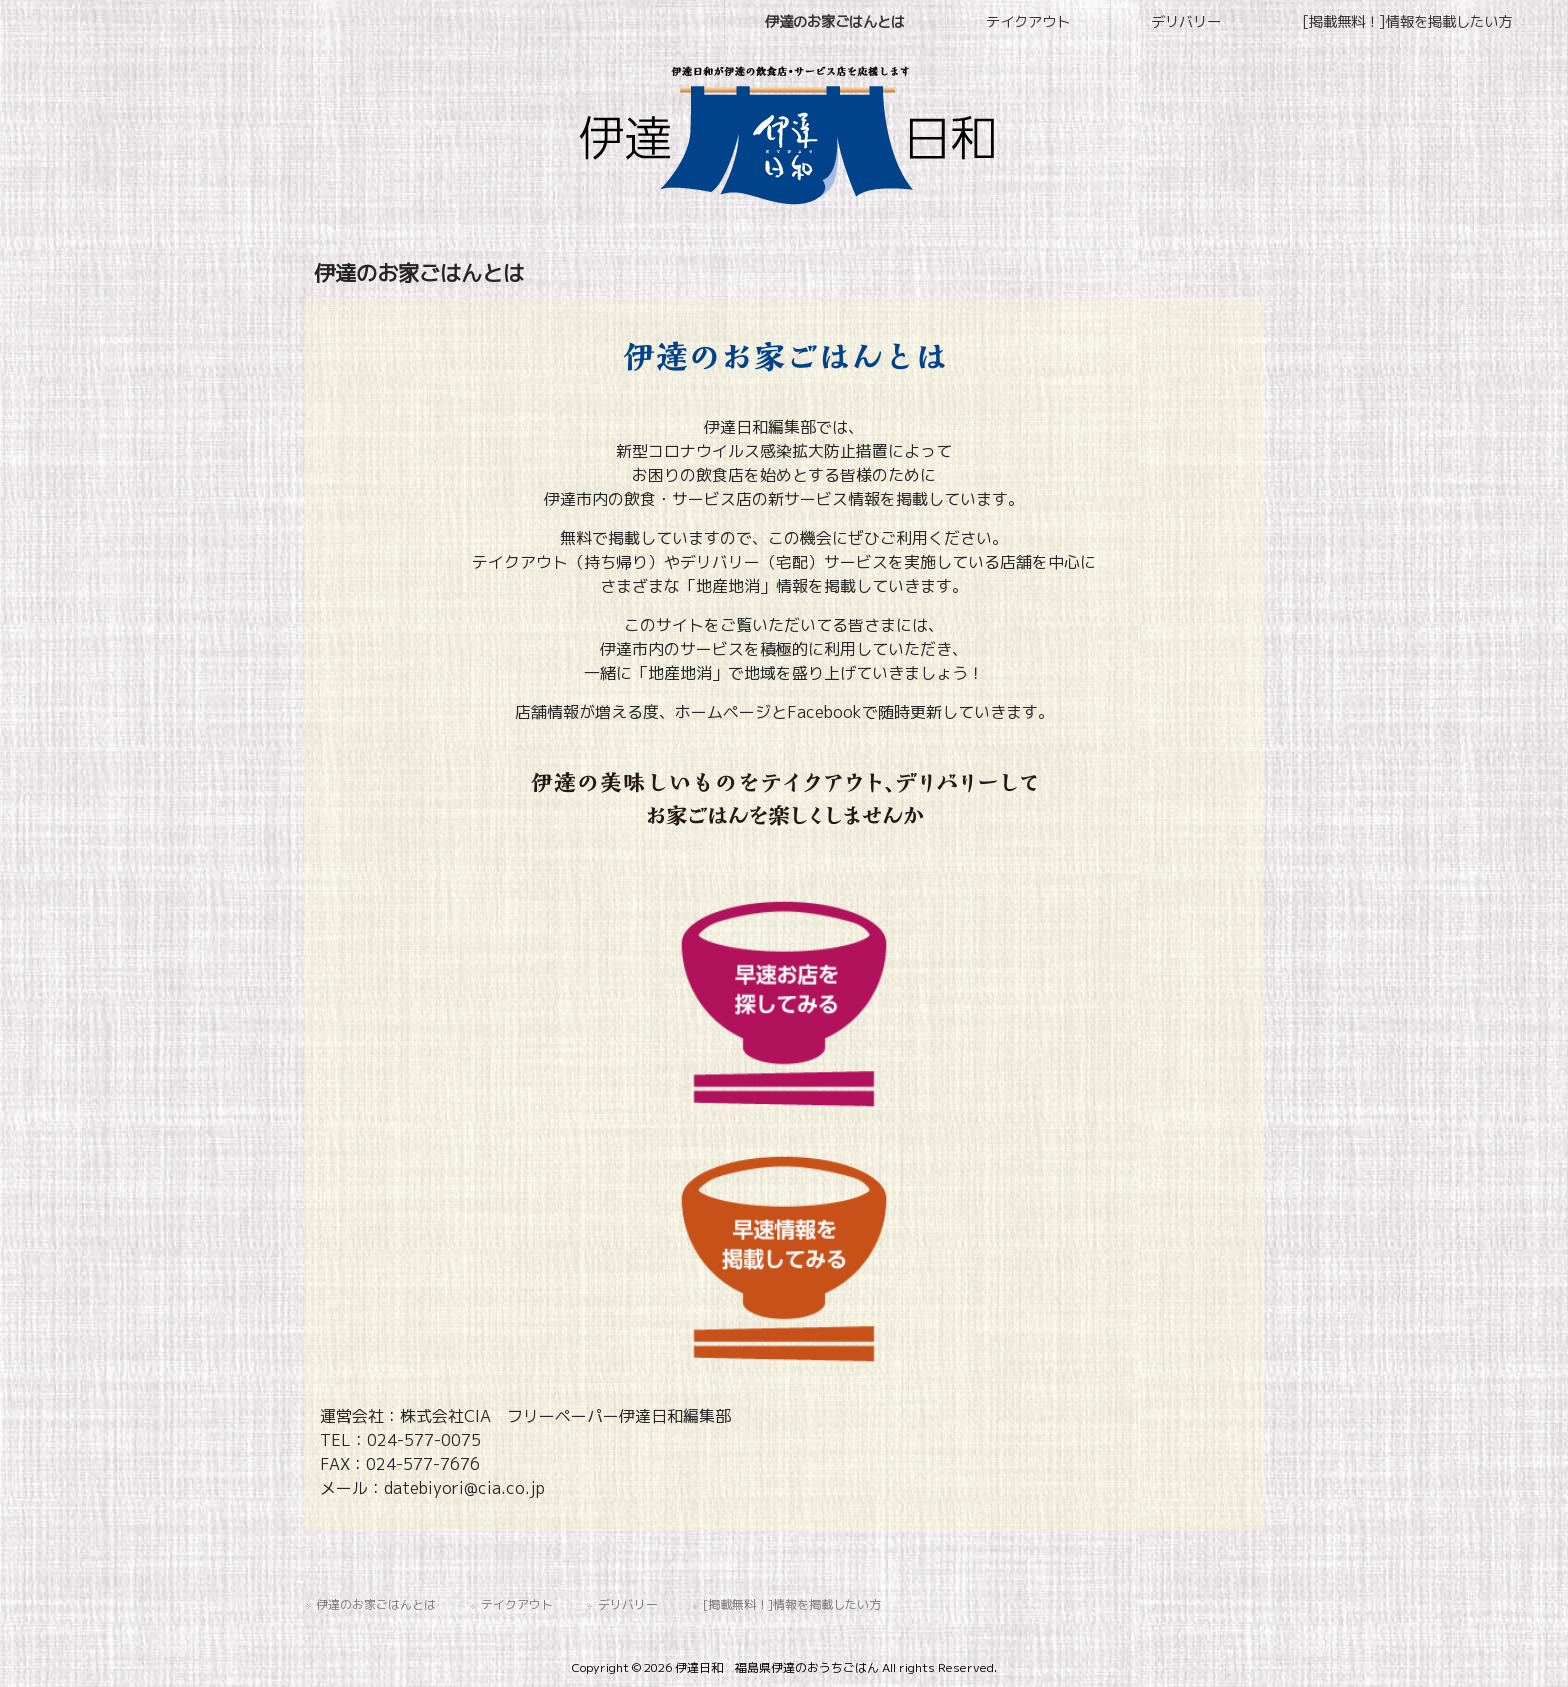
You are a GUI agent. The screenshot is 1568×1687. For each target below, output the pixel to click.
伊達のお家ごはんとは (376, 1604)
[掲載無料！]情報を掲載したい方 (792, 1604)
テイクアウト (517, 1604)
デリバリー (628, 1604)
